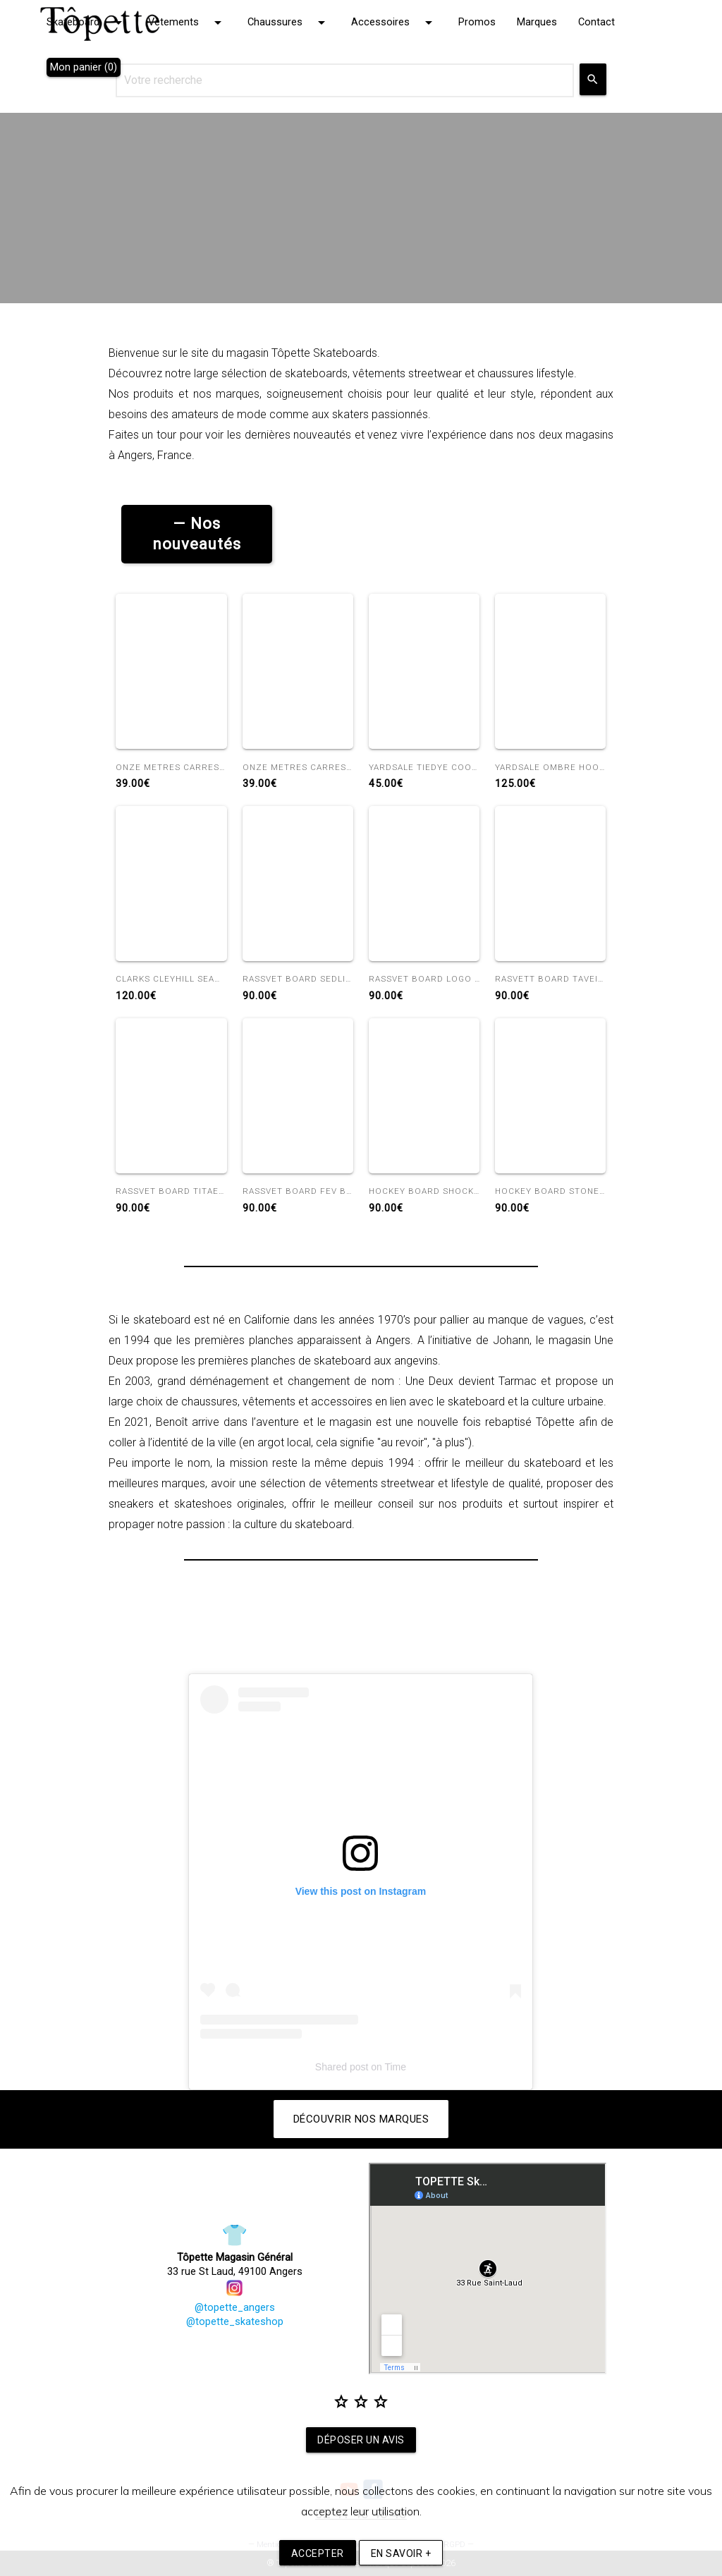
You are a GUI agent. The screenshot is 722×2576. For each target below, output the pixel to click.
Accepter (317, 2553)
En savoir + (401, 2553)
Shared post (342, 2067)
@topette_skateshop (234, 2322)
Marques (537, 22)
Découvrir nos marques (361, 2119)
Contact (596, 22)
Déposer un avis (361, 2440)
